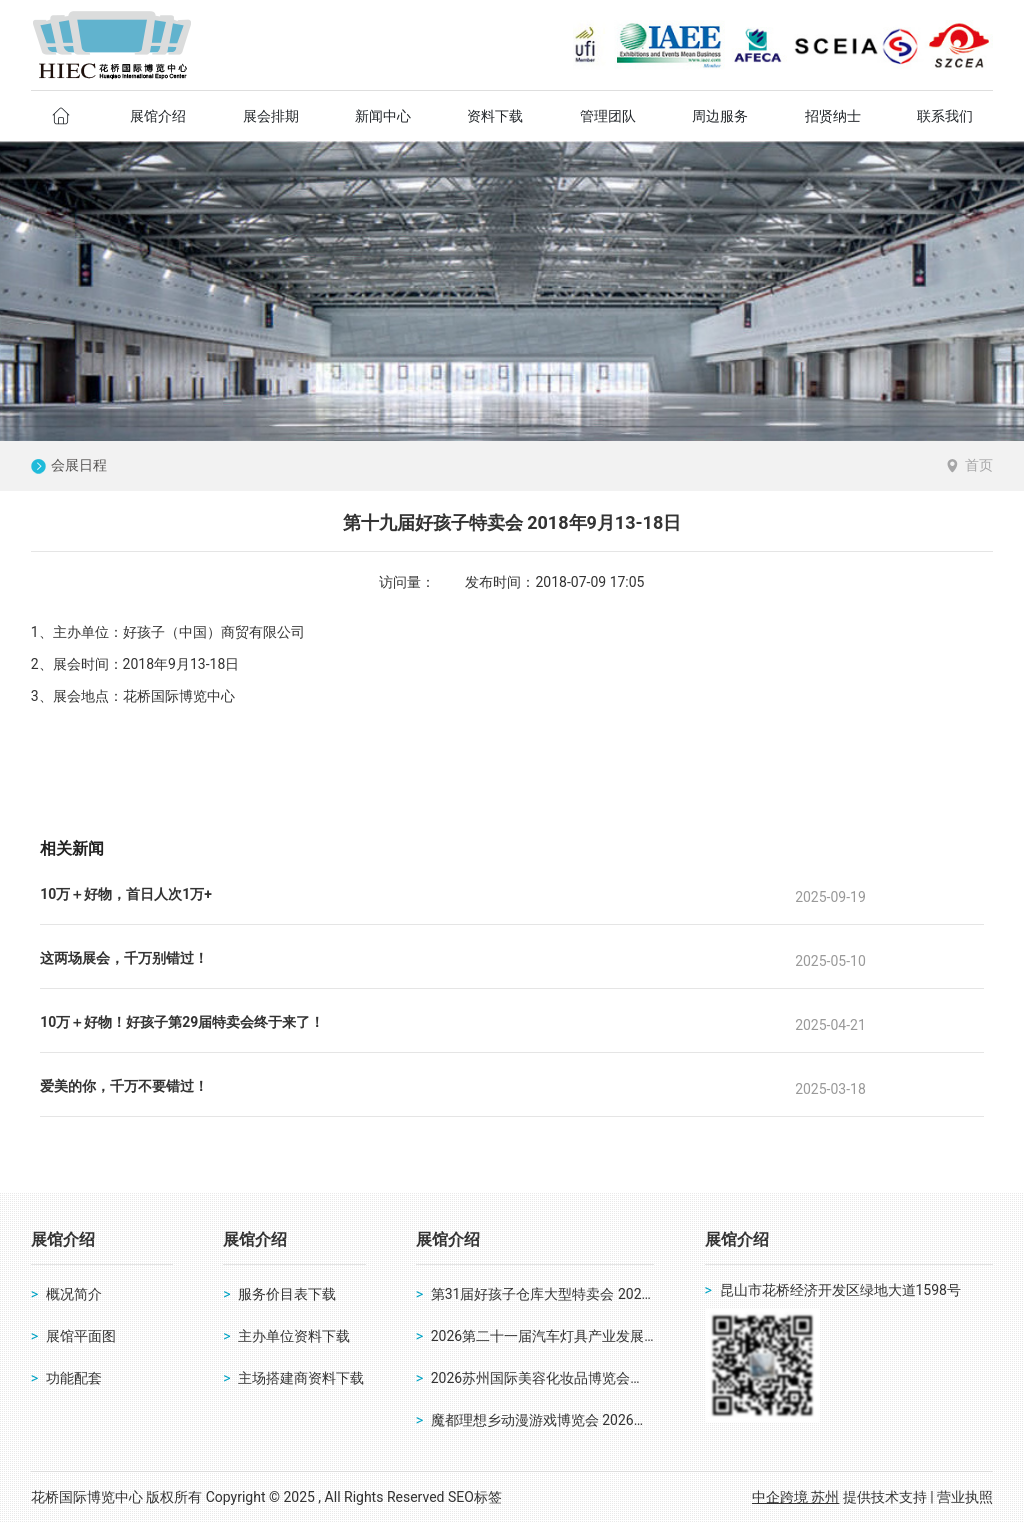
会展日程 (79, 465)
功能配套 (74, 1378)
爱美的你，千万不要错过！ (124, 1086)
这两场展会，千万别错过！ (124, 958)
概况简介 (74, 1294)
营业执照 (965, 1497)
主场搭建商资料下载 (301, 1378)
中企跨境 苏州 (795, 1497)
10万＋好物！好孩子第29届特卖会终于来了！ (182, 1022)
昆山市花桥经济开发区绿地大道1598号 (840, 1290)
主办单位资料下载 (294, 1336)
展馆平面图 (81, 1336)
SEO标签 (475, 1497)
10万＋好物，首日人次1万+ (126, 894)
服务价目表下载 (287, 1294)
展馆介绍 (63, 1239)
